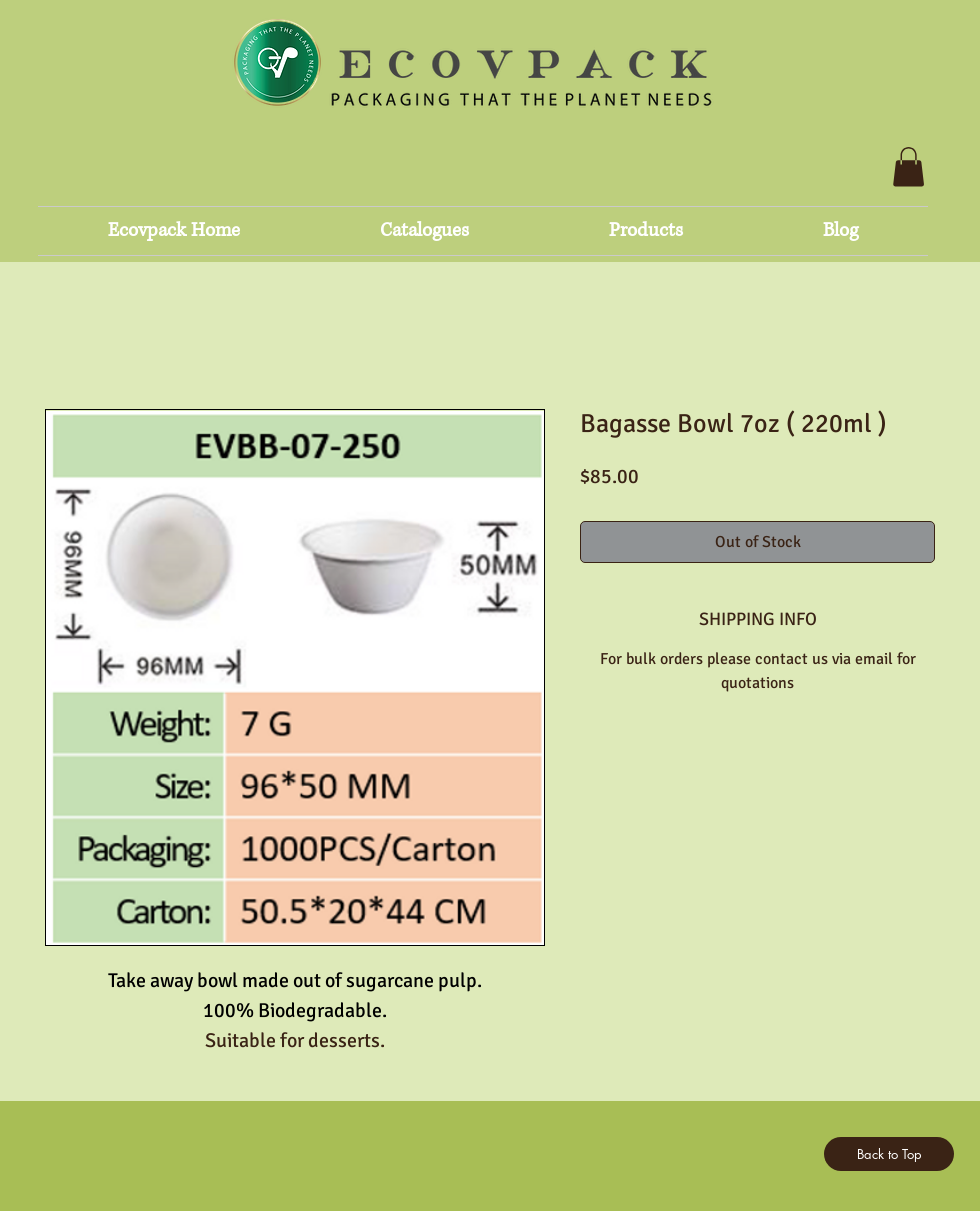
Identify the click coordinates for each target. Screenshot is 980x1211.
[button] (908, 166)
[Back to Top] (889, 1154)
